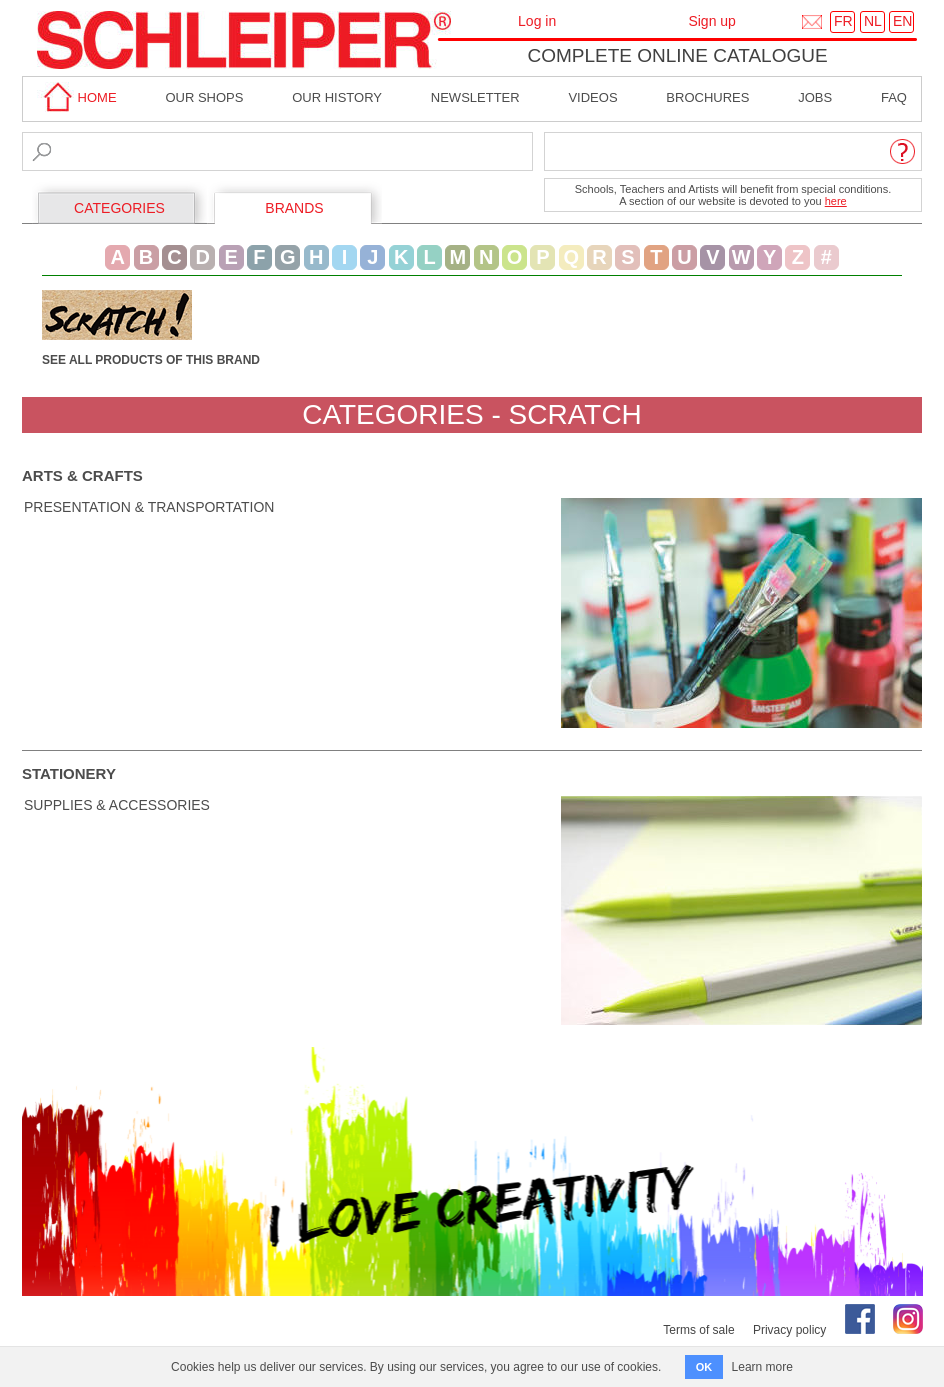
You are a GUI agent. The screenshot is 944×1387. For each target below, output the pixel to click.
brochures (707, 97)
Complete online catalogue (677, 55)
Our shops (204, 97)
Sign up (711, 21)
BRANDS (294, 208)
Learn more (762, 1367)
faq (894, 97)
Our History (337, 97)
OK (704, 1367)
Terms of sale (698, 1330)
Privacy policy (789, 1330)
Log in (537, 21)
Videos (592, 97)
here (836, 201)
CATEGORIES (119, 208)
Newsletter (475, 97)
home (77, 97)
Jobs (815, 97)
